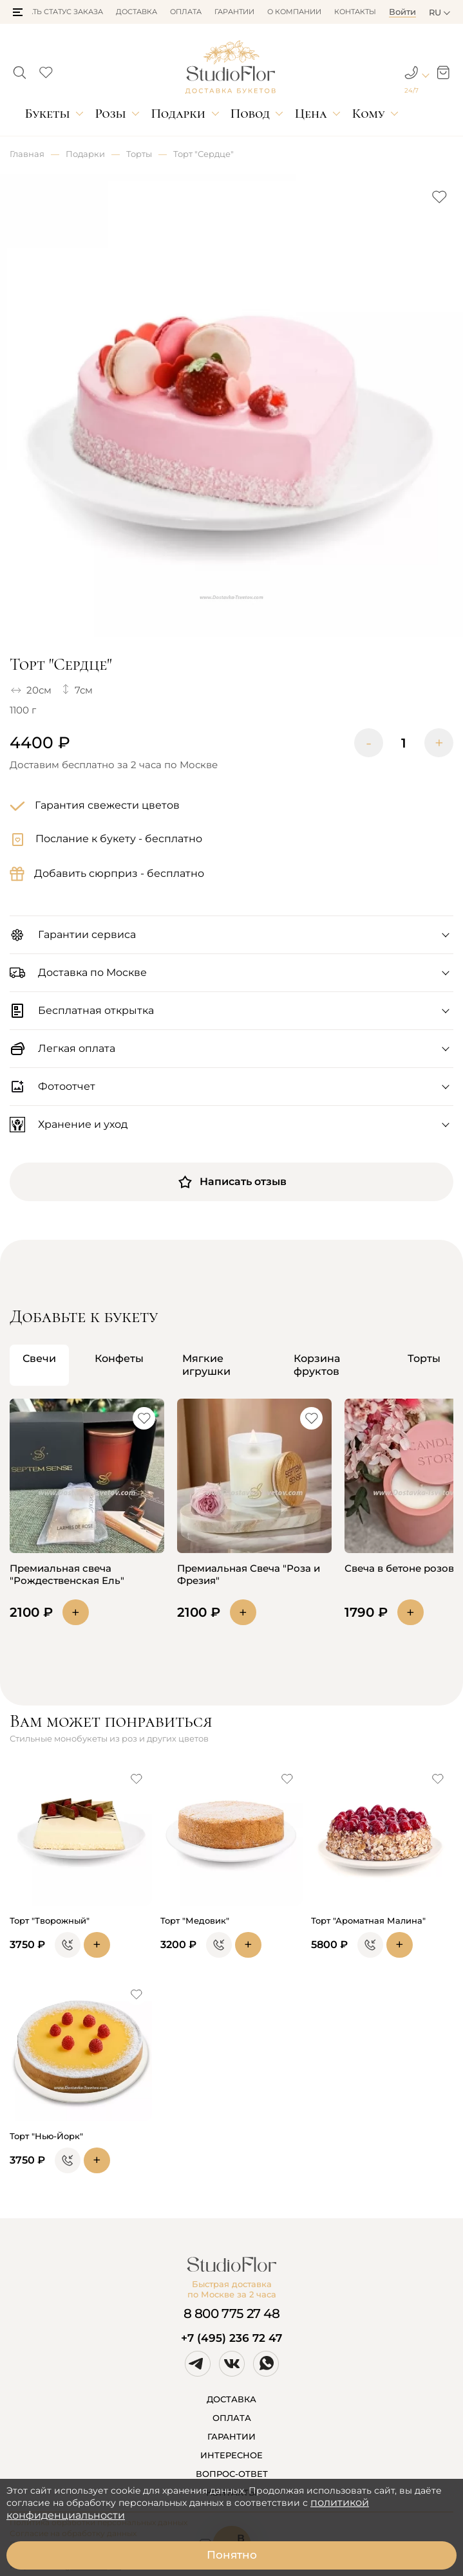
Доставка (136, 11)
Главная (27, 154)
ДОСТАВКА (231, 2399)
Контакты (355, 11)
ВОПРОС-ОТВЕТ (232, 2474)
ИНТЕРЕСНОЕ (231, 2455)
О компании (294, 11)
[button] (18, 12)
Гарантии (234, 11)
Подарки (178, 114)
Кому (368, 114)
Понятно (232, 2554)
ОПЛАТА (232, 2418)
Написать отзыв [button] (232, 1182)
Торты (139, 154)
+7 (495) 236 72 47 (231, 2338)
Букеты (47, 114)
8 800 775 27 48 (232, 2313)
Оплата (186, 11)
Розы (110, 114)
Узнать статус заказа (58, 11)
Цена (311, 114)
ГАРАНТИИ (231, 2436)
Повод (250, 114)
